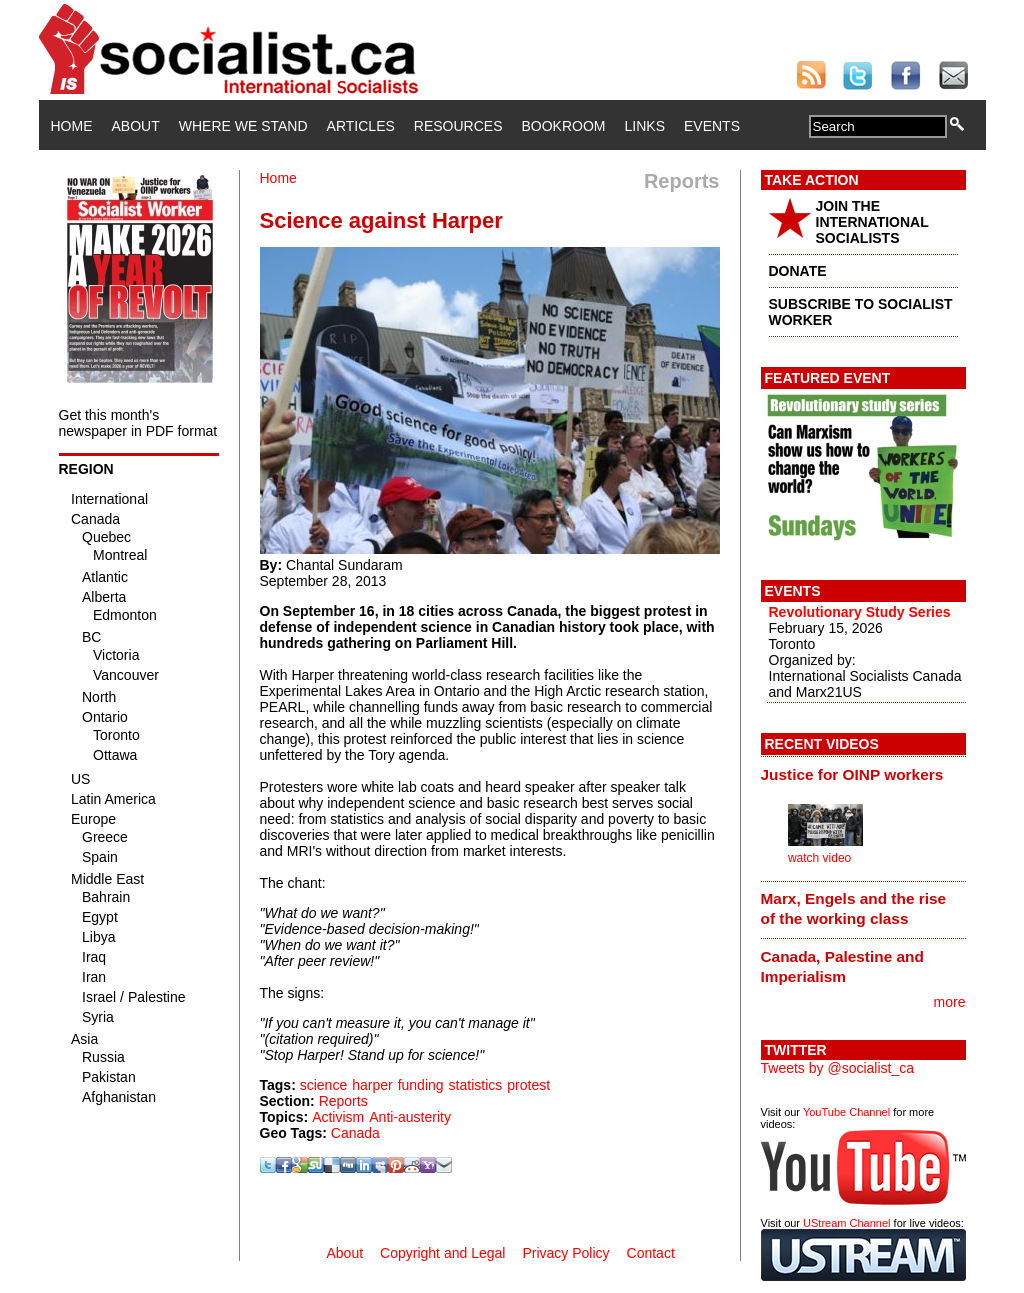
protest (528, 1085)
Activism (338, 1117)
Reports (343, 1101)
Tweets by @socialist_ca (838, 1068)
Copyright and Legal (442, 1253)
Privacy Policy (565, 1253)
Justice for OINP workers (852, 774)
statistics (476, 1085)
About (136, 126)
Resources (458, 126)
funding (421, 1085)
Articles (361, 126)
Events (712, 126)
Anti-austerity (410, 1117)
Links (645, 126)
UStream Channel (846, 1223)
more (950, 1002)
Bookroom (564, 126)
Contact (651, 1253)
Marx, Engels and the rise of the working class (854, 908)
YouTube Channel (846, 1112)
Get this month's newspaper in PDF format (138, 423)
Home (72, 126)
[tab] (863, 774)
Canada (355, 1133)
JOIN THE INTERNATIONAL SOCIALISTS (872, 222)
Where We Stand (243, 126)
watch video (819, 858)
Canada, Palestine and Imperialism (842, 966)
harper (372, 1085)
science (323, 1085)
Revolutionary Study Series (860, 612)
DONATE (798, 271)
